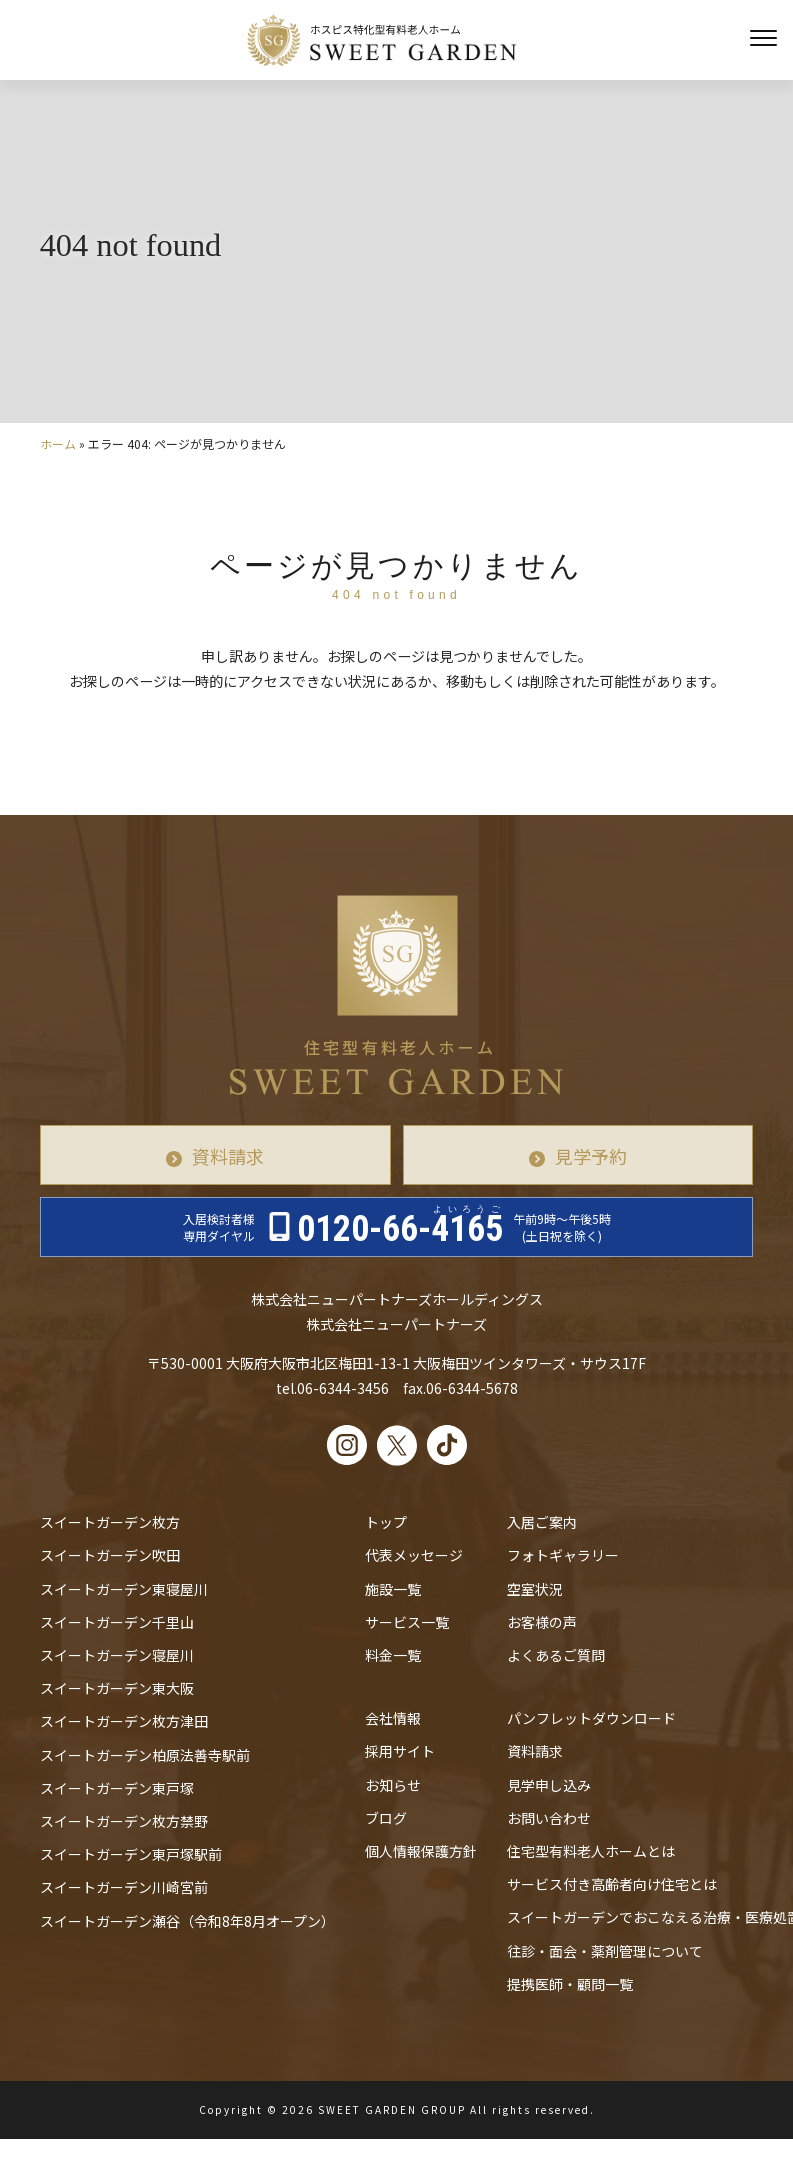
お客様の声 (542, 1622)
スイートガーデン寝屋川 (117, 1655)
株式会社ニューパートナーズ (396, 1324)
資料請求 (228, 1156)
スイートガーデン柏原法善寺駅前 (145, 1755)
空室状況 (535, 1589)
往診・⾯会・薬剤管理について (605, 1951)
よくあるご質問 (556, 1655)
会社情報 (393, 1718)
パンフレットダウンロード (591, 1718)
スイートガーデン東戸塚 (117, 1788)
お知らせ (393, 1785)
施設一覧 (393, 1589)
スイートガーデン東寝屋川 (124, 1589)
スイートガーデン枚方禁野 (124, 1821)
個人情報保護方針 (421, 1851)
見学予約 (591, 1156)
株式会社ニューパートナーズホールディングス (397, 1299)
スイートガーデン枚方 (110, 1522)
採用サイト (400, 1751)
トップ (386, 1522)
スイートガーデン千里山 (117, 1622)
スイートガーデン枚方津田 (124, 1721)
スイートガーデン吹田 (110, 1555)
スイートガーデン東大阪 (117, 1688)
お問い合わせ (549, 1818)
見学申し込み (549, 1785)
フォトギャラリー (563, 1555)
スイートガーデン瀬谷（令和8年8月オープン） (187, 1921)
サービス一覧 (407, 1622)
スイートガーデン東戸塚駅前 (131, 1854)
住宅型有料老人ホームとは (591, 1851)
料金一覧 (393, 1655)
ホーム (58, 443)
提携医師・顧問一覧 (570, 1984)
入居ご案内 (542, 1522)
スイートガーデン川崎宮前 (124, 1887)
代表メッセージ (414, 1555)
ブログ (386, 1818)
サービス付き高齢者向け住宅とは (612, 1884)
